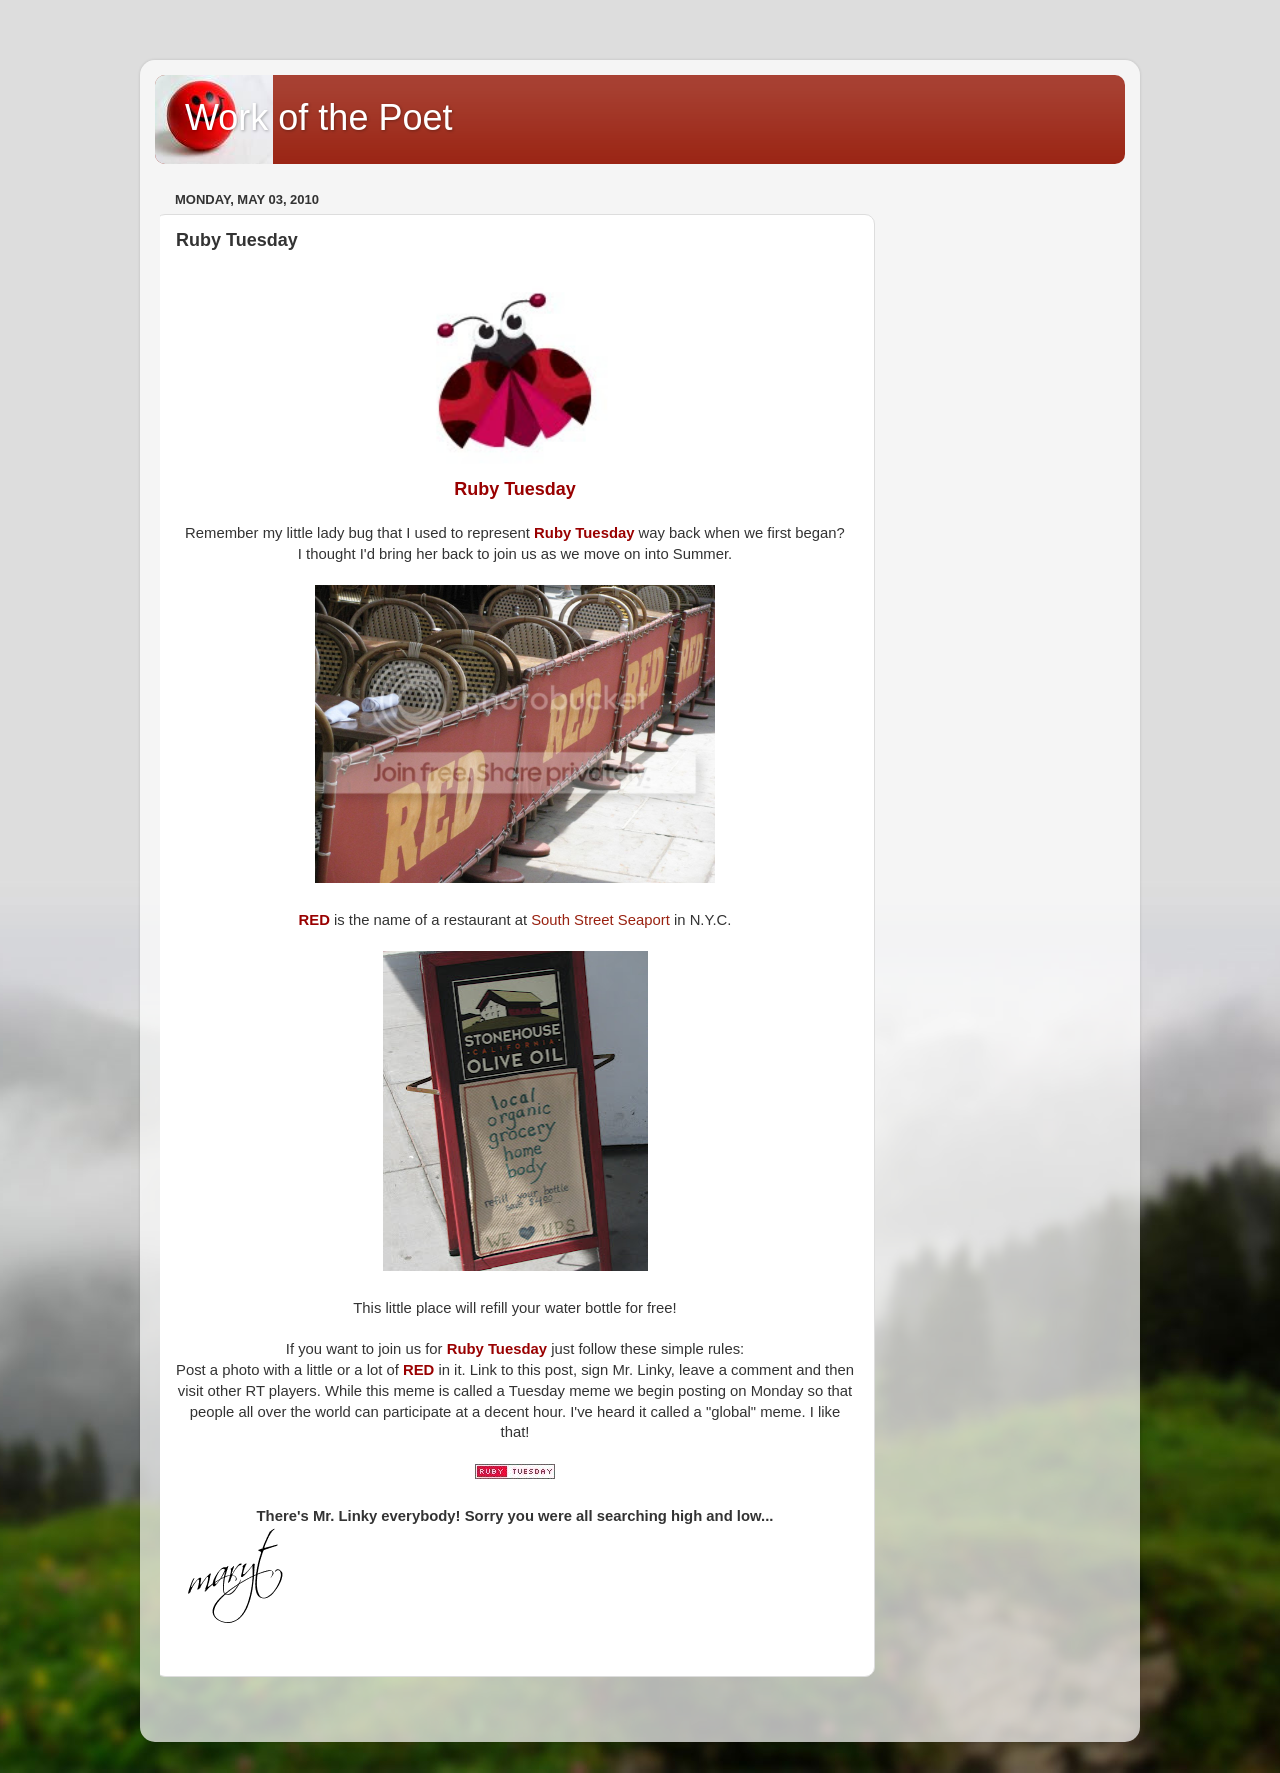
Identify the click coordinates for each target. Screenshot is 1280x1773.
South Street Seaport (600, 920)
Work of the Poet (318, 117)
